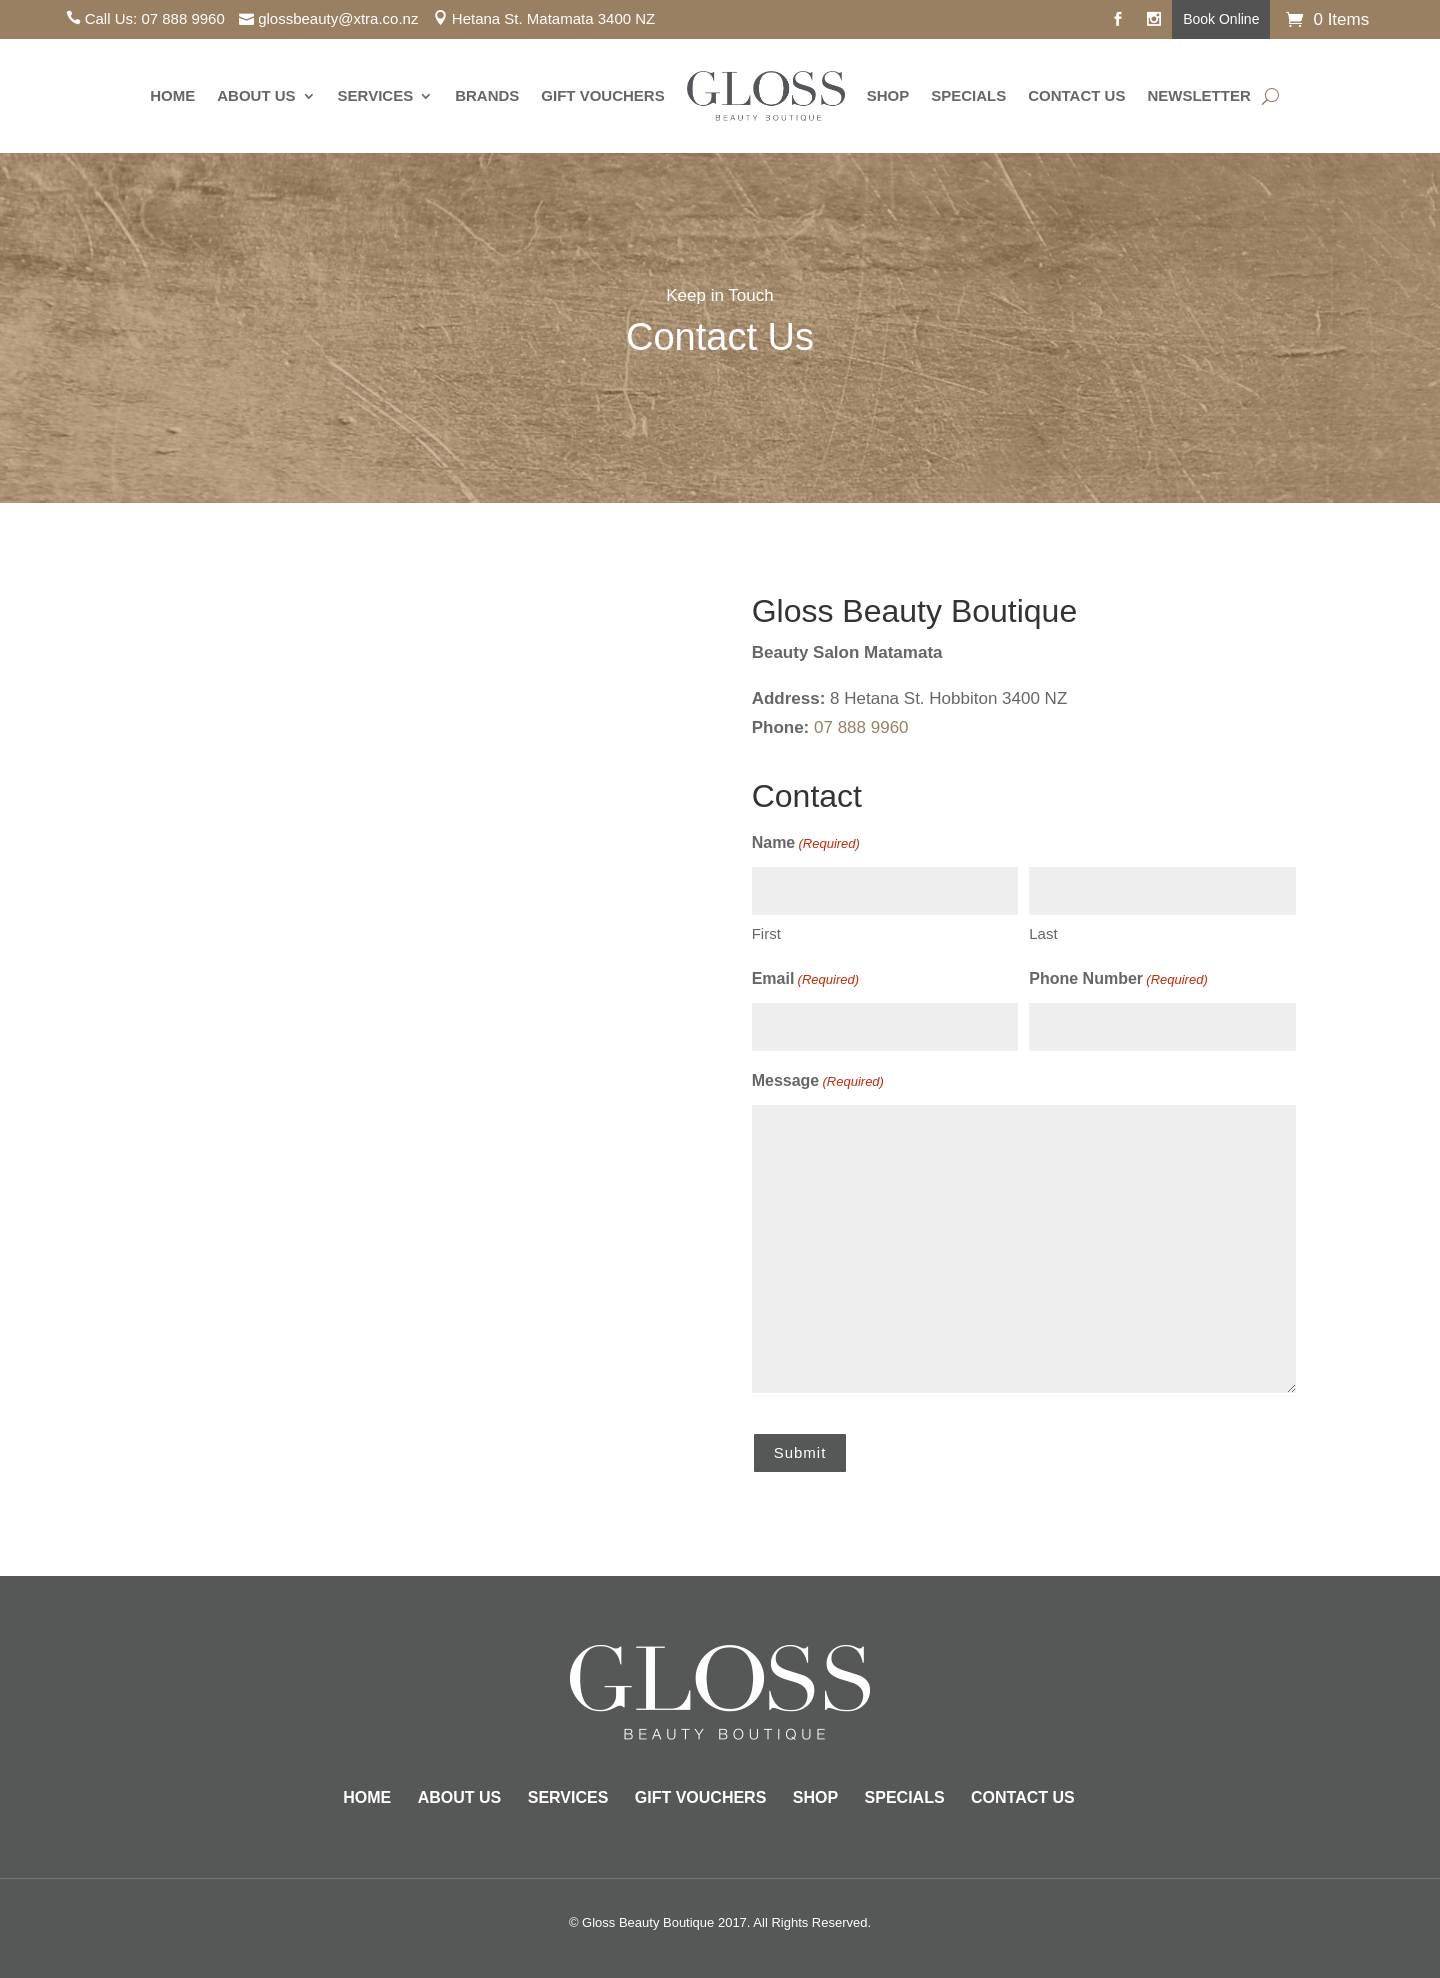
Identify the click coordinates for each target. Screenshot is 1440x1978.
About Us (256, 95)
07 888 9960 (182, 18)
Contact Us (1076, 95)
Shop (888, 95)
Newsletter (1198, 95)
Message (818, 1082)
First (766, 933)
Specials (968, 95)
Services (376, 95)
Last (1043, 933)
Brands (487, 95)
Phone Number (1118, 980)
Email (805, 980)
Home (172, 95)
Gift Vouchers (602, 95)
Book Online (1221, 19)
